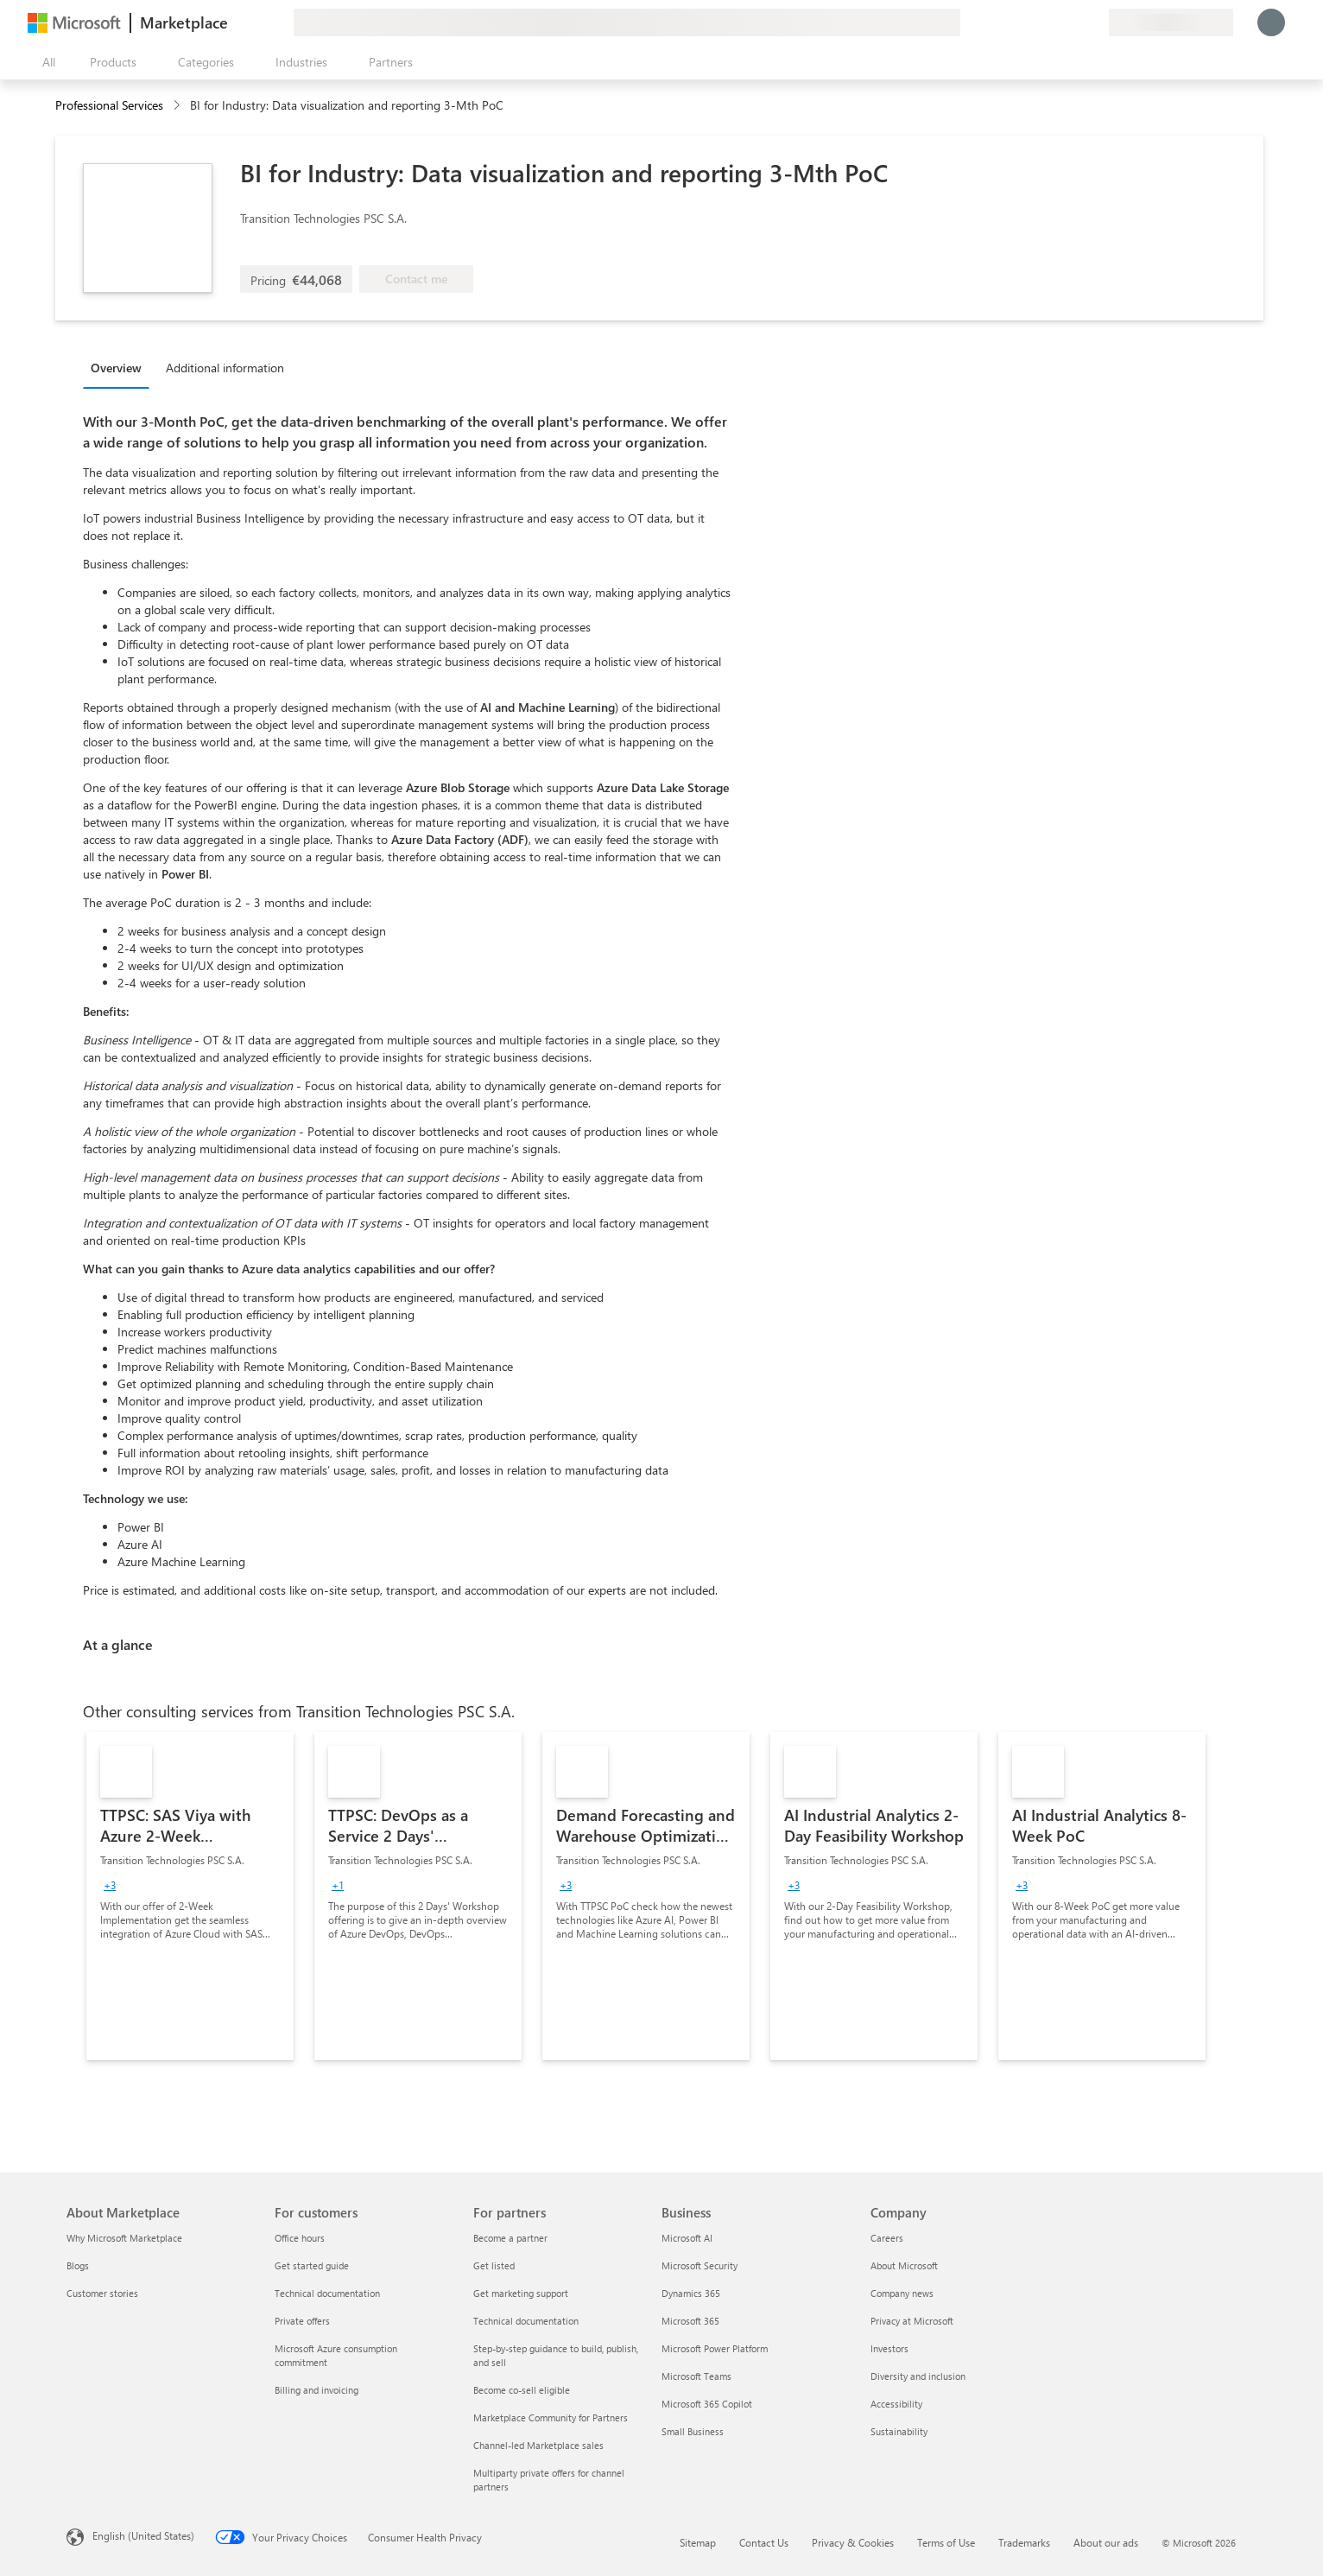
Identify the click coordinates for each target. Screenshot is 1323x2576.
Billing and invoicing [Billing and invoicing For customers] (316, 2389)
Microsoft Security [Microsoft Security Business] (699, 2265)
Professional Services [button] (109, 105)
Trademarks (1024, 2542)
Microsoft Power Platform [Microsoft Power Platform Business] (715, 2348)
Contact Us (763, 2542)
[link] (190, 1896)
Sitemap (698, 2542)
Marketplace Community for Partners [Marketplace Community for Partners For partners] (550, 2417)
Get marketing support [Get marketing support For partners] (520, 2293)
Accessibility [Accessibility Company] (896, 2403)
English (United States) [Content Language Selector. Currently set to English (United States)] (143, 2535)
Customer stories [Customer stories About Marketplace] (102, 2293)
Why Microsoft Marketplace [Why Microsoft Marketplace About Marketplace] (124, 2237)
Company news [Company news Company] (902, 2293)
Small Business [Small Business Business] (693, 2431)
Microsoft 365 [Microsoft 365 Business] (690, 2320)
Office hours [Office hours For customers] (300, 2237)
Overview (116, 367)
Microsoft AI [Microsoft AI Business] (687, 2237)
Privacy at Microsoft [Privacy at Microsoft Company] (911, 2320)
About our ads (1105, 2542)
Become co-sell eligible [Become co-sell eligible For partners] (521, 2389)
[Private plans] (1095, 22)
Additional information (225, 367)
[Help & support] (1053, 22)
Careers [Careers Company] (886, 2237)
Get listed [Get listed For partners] (494, 2265)
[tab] (120, 367)
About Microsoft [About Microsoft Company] (904, 2265)
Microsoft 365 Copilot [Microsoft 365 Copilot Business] (707, 2403)
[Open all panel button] (45, 62)
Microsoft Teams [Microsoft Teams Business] (696, 2376)
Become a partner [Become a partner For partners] (510, 2237)
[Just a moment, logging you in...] (1271, 22)
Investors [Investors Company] (889, 2348)
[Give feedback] (1033, 22)
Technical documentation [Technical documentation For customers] (327, 2293)
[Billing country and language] (1171, 22)
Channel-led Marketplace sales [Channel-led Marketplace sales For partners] (538, 2445)
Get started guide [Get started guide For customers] (312, 2265)
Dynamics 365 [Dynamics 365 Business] (691, 2293)
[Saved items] (1074, 22)
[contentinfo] (178, 105)
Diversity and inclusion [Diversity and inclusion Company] (917, 2376)
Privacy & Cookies (853, 2542)
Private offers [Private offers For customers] (302, 2320)
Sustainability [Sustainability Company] (898, 2431)
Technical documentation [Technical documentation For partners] (526, 2320)
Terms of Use (946, 2542)
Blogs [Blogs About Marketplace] (77, 2265)
